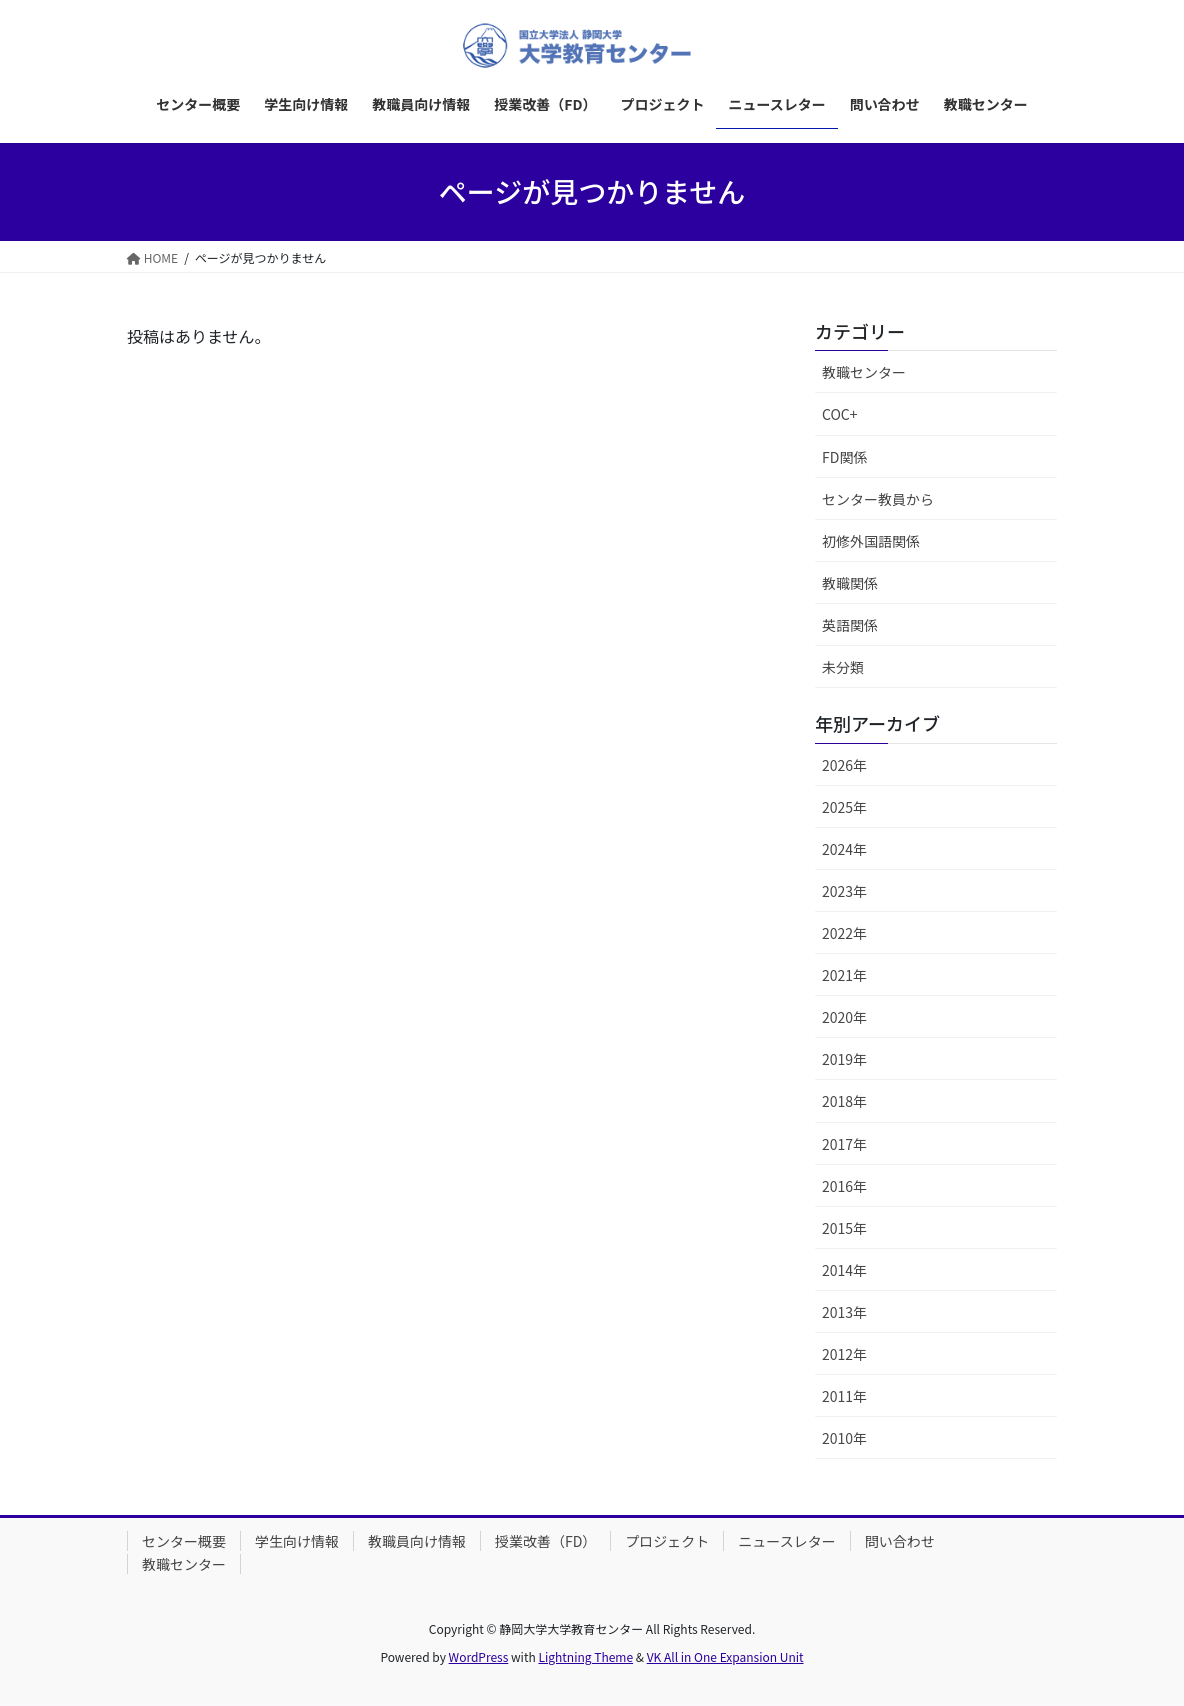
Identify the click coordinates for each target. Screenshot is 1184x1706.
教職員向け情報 (417, 1541)
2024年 (844, 849)
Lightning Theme (585, 1656)
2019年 (844, 1059)
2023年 (844, 891)
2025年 (844, 807)
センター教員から (878, 499)
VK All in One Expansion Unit (725, 1656)
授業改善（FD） (545, 1541)
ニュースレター (786, 1541)
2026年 (844, 765)
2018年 (844, 1101)
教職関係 (850, 583)
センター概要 (184, 1541)
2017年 (844, 1144)
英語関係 (850, 625)
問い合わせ (900, 1541)
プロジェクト (667, 1541)
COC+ (840, 414)
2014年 (844, 1270)
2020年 (844, 1017)
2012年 (844, 1354)
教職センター (864, 372)
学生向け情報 (297, 1541)
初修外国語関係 (871, 541)
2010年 (844, 1438)
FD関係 (844, 457)
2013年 (844, 1312)
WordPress (479, 1656)
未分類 (843, 667)
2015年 (844, 1228)
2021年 (844, 975)
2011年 (844, 1396)
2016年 (844, 1186)
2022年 (844, 933)
